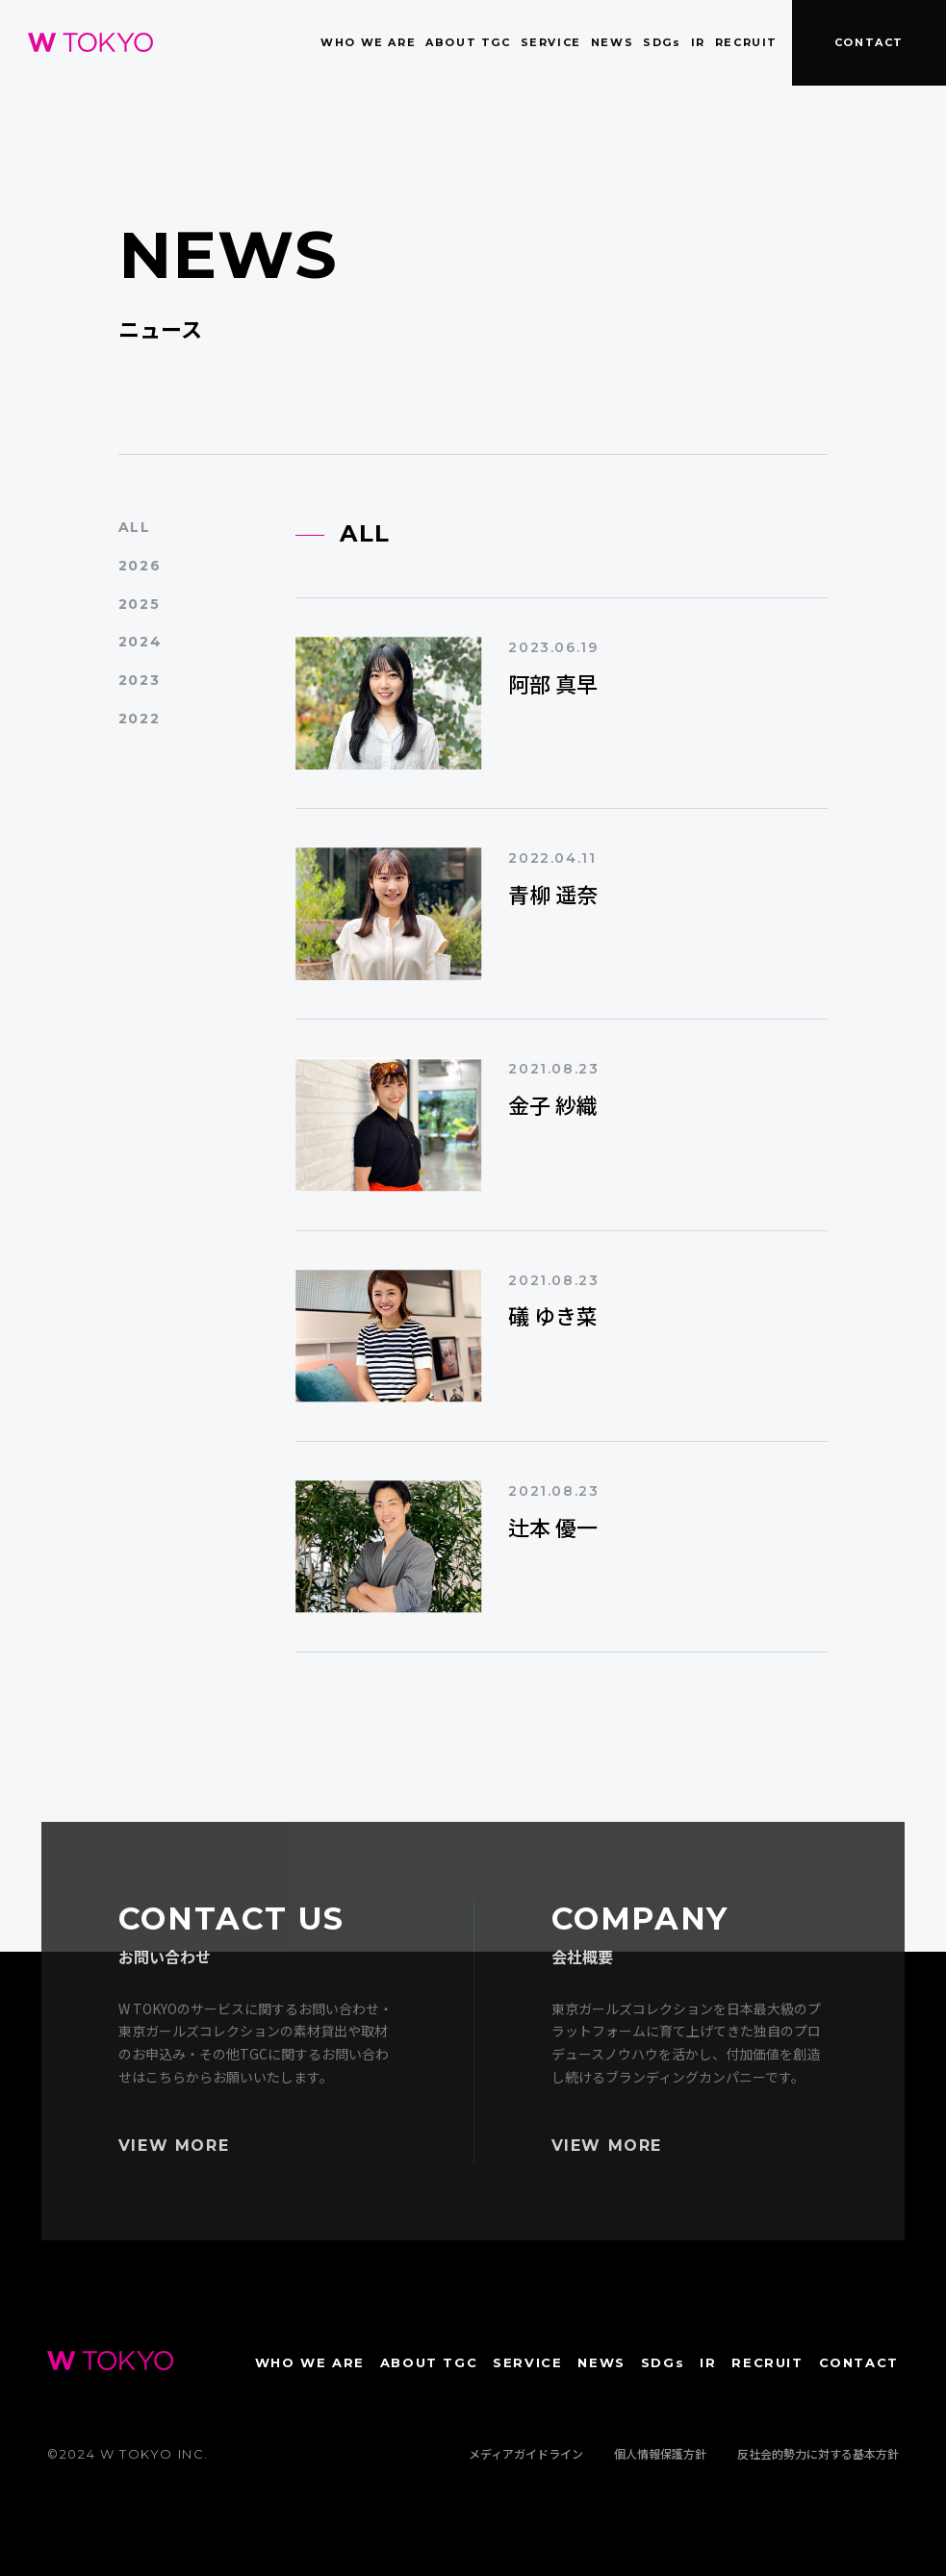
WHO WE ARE (368, 42)
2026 (139, 565)
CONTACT (869, 42)
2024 (140, 641)
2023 (139, 680)
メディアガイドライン (526, 2453)
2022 (139, 718)
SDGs (661, 42)
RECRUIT (746, 42)
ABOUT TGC (467, 42)
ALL (134, 527)
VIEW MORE (173, 2145)
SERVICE (551, 42)
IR (698, 42)
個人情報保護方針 (660, 2453)
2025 (139, 604)
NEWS (612, 42)
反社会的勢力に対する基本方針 (818, 2453)
